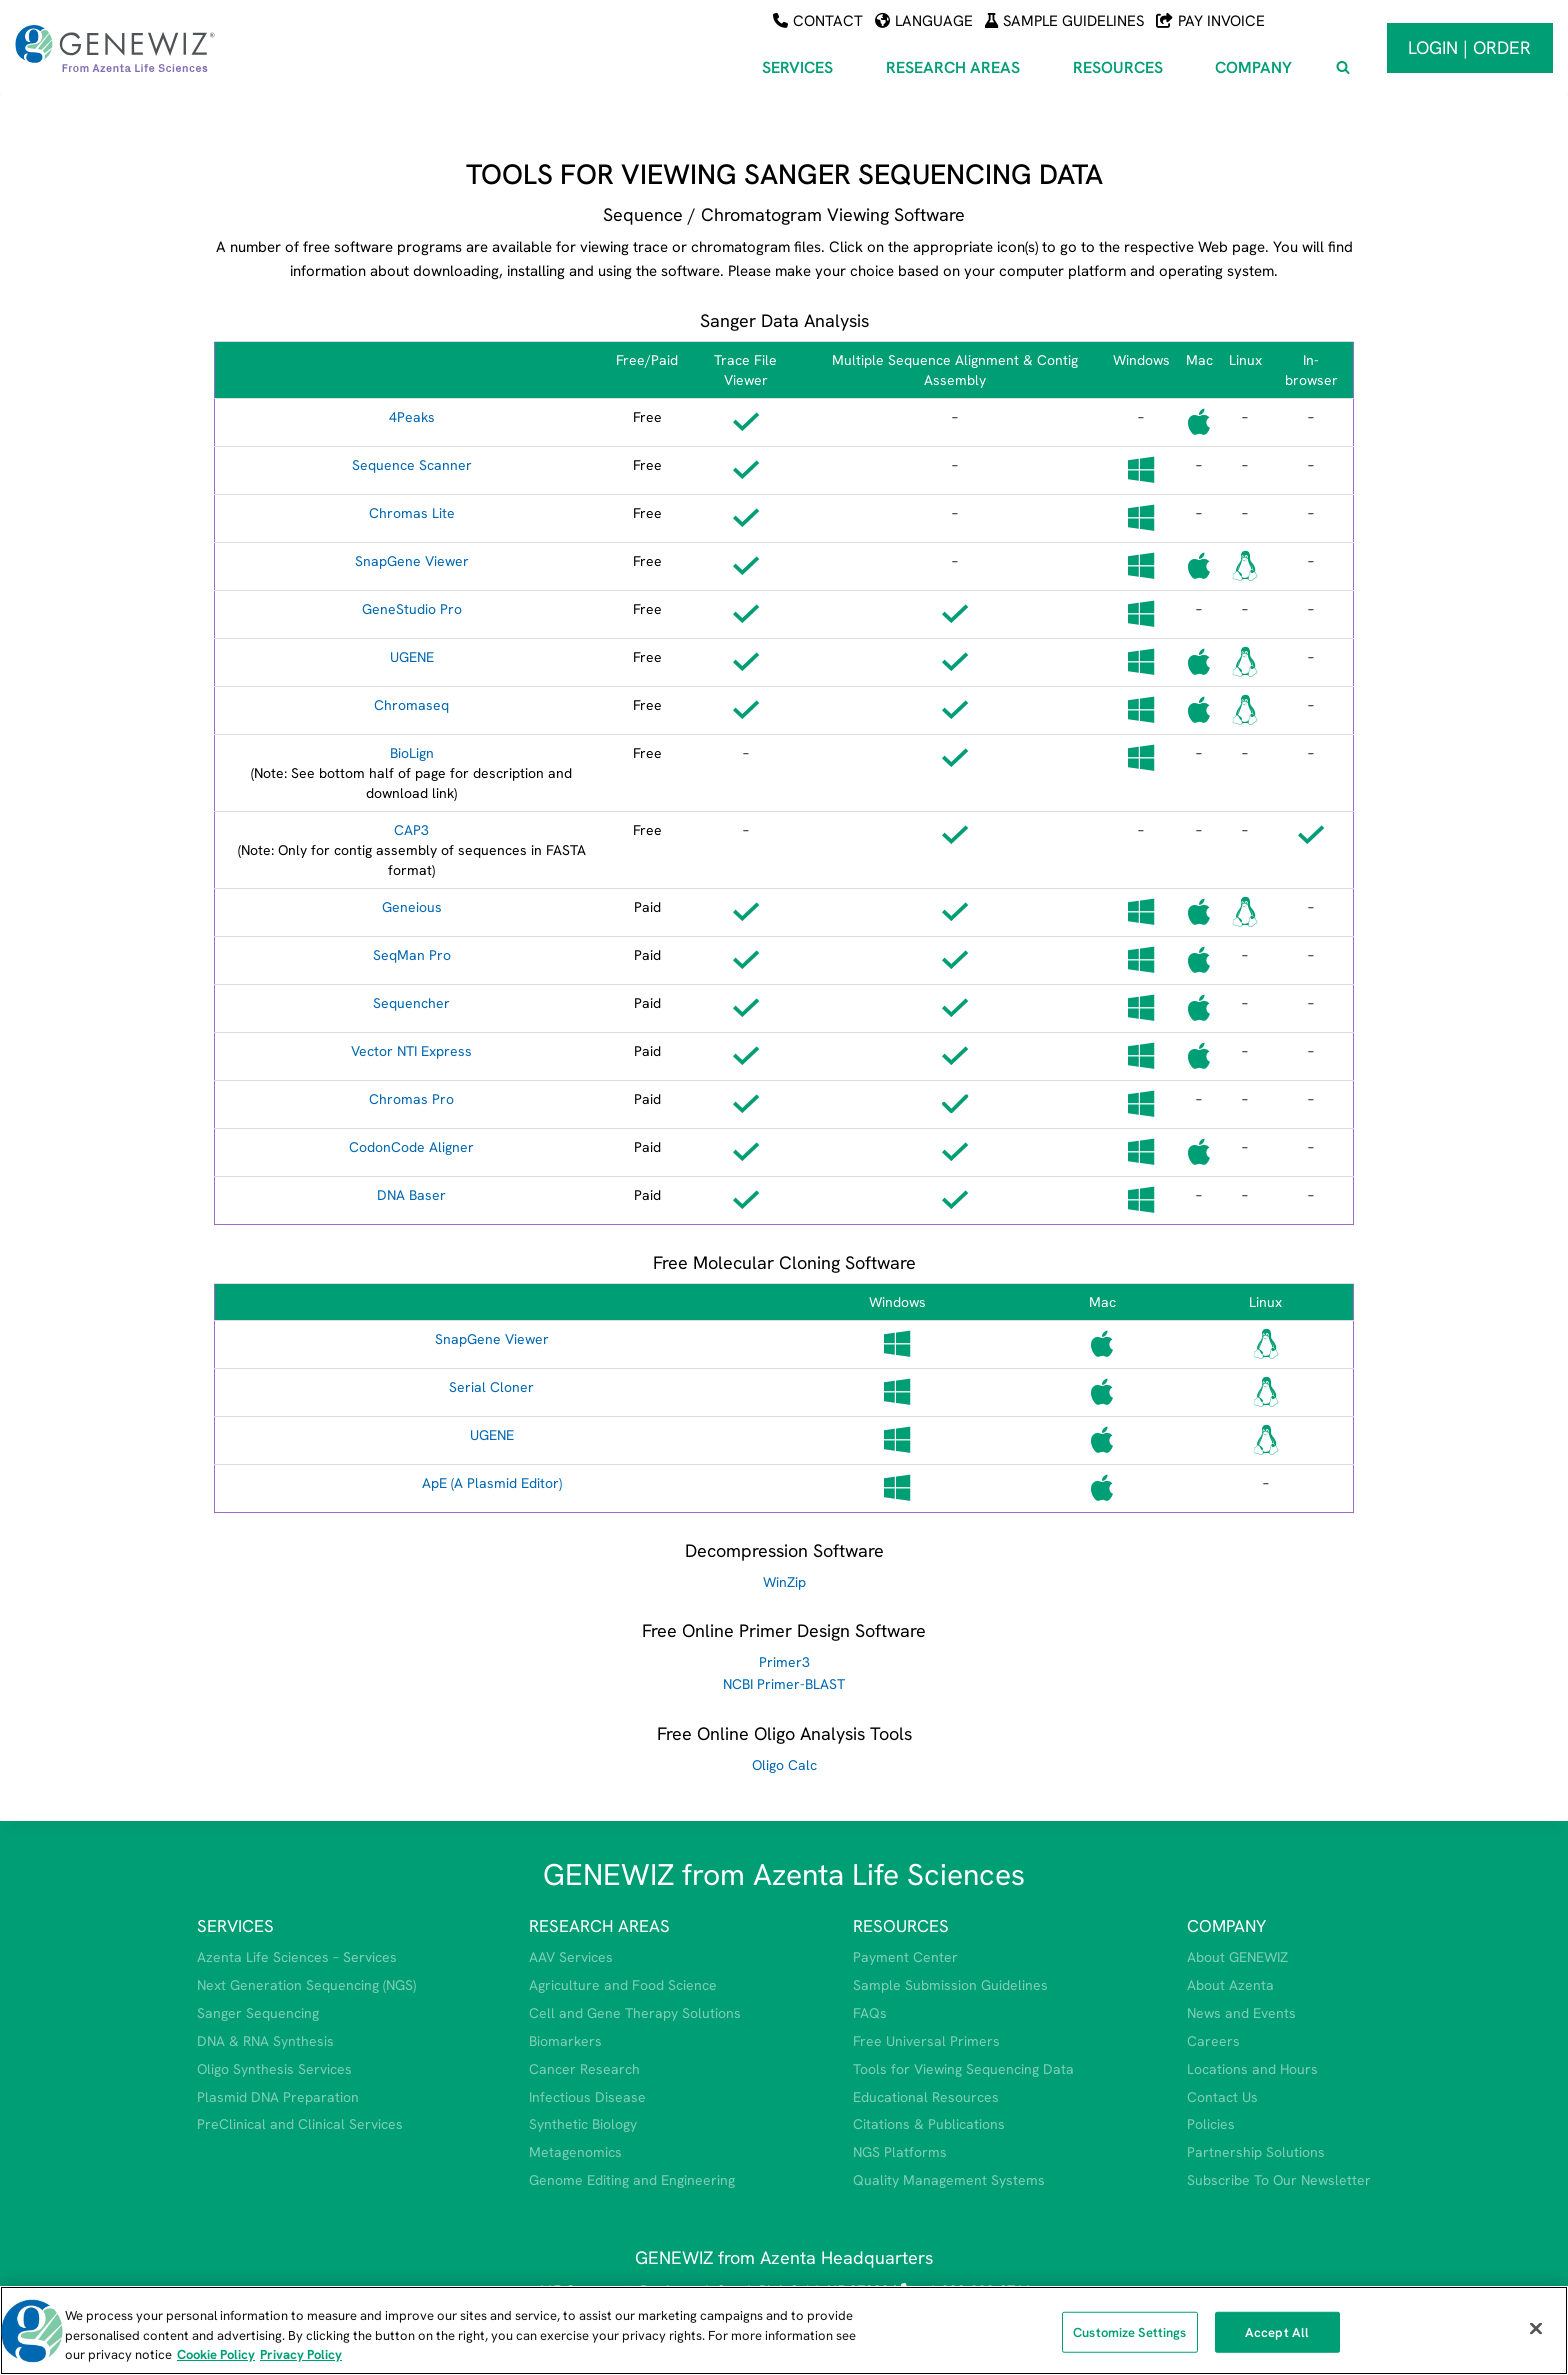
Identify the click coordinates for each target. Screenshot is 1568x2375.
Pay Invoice (1210, 21)
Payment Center (905, 1957)
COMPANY (1226, 1926)
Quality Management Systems (949, 2180)
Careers (1213, 2041)
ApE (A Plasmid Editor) (492, 1483)
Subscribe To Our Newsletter (1279, 2180)
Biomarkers (565, 2041)
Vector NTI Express (411, 1051)
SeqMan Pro (412, 955)
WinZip (784, 1582)
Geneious (412, 907)
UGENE (412, 657)
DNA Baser (411, 1195)
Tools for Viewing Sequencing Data (963, 2069)
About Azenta (1230, 1985)
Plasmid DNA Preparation (278, 2097)
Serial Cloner (491, 1387)
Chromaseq (411, 705)
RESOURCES (901, 1926)
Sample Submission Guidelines (950, 1985)
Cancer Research (584, 2069)
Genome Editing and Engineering (632, 2180)
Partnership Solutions (1256, 2152)
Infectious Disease (587, 2097)
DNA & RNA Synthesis (265, 2041)
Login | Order (1469, 47)
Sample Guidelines (1064, 21)
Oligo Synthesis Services (274, 2069)
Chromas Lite (412, 513)
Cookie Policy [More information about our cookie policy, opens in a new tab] (216, 2354)
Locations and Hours (1252, 2069)
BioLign (412, 753)
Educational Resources (926, 2097)
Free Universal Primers (926, 2041)
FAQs (870, 2013)
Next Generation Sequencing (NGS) (306, 1985)
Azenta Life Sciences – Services (297, 1957)
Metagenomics (575, 2152)
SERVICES (235, 1926)
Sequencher (411, 1003)
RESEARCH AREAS (599, 1926)
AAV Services (571, 1957)
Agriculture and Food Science (623, 1985)
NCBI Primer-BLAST (784, 1684)
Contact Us (1222, 2097)
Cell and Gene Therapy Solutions (635, 2013)
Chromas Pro (411, 1099)
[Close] (1536, 2328)
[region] (784, 2330)
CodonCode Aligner (411, 1147)
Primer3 (784, 1662)
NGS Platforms (900, 2152)
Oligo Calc (784, 1765)
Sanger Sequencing (258, 2013)
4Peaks (412, 417)
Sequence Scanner (412, 465)
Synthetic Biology (583, 2124)
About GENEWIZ (1237, 1957)
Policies (1211, 2124)
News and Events (1241, 2013)
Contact (818, 21)
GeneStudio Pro (412, 609)
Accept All (1277, 2331)
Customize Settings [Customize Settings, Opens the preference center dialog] (1129, 2331)
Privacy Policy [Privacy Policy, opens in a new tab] (301, 2354)
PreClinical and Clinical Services (300, 2124)
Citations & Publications (929, 2124)
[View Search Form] (1343, 68)
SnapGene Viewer (412, 561)
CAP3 (411, 830)
